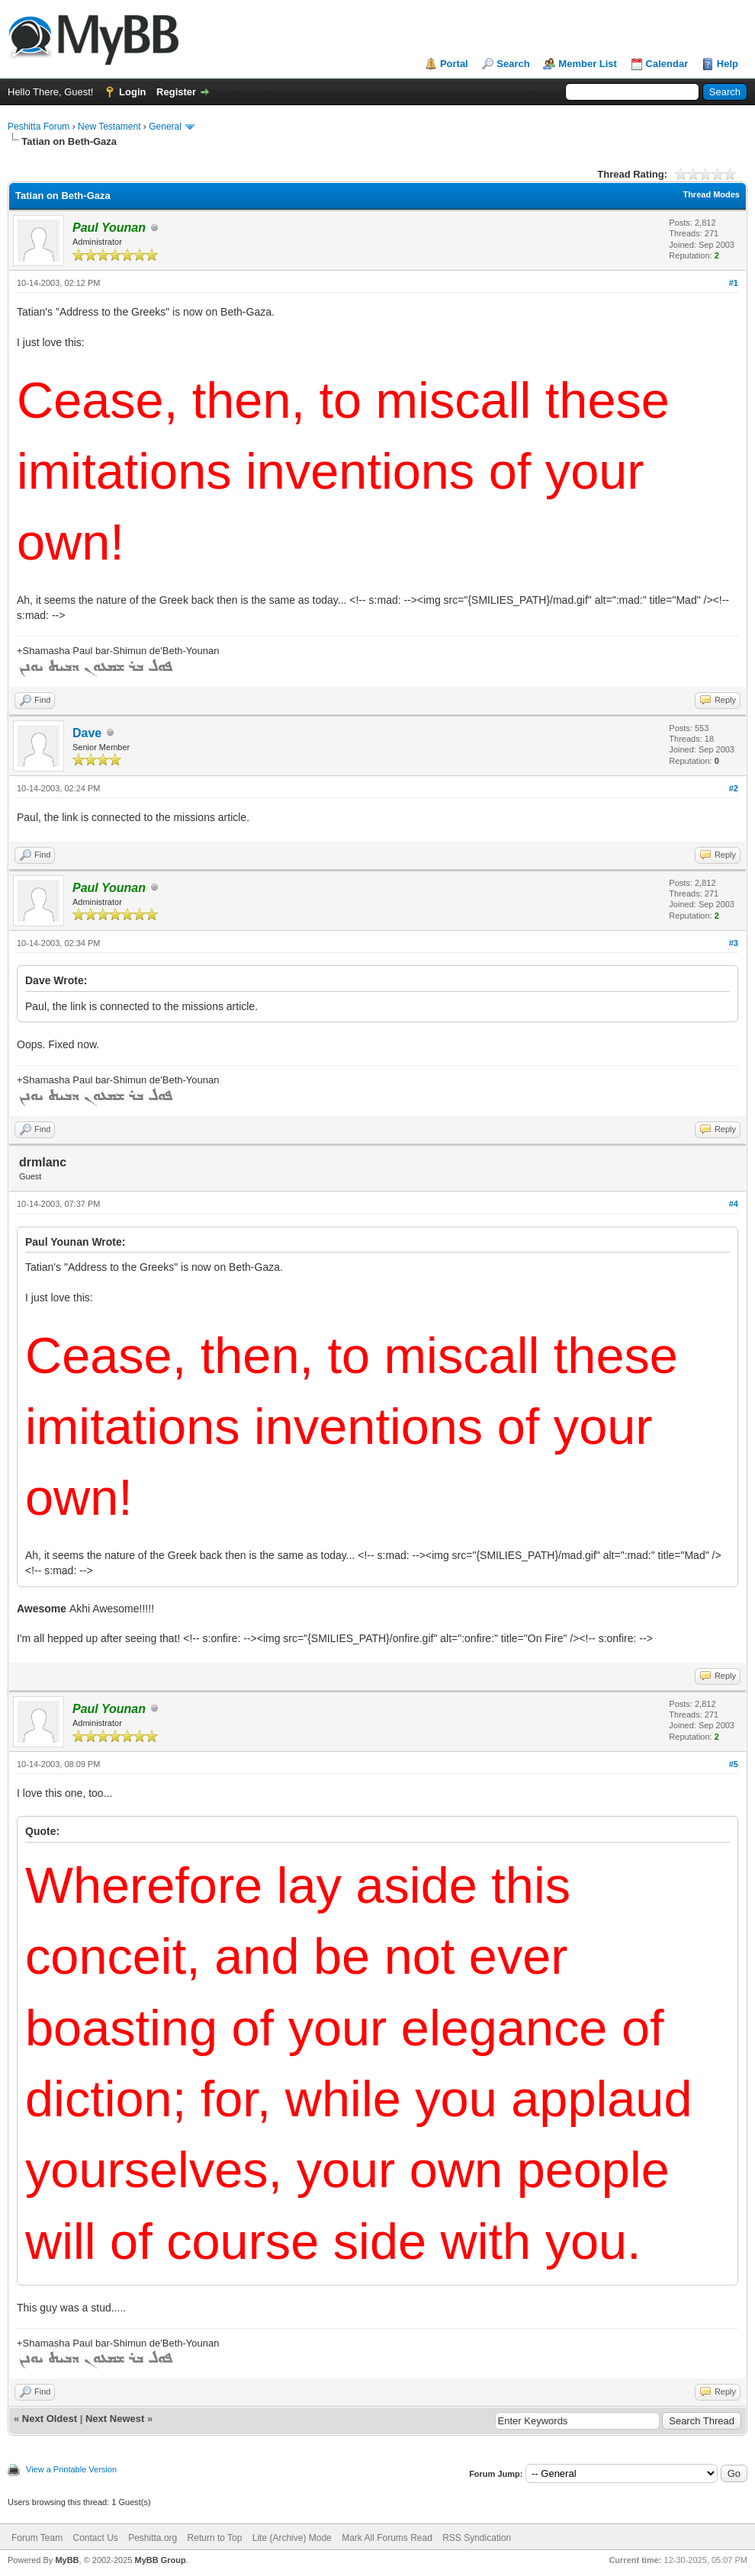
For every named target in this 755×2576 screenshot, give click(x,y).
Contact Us (94, 2538)
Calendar (667, 63)
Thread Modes (711, 194)
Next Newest (114, 2418)
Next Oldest (49, 2418)
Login (132, 92)
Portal (454, 63)
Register (176, 92)
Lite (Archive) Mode (292, 2538)
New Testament (109, 126)
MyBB (67, 2560)
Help (727, 63)
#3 (733, 943)
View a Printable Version (71, 2469)
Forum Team (37, 2538)
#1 (733, 282)
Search (512, 63)
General (165, 126)
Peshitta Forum (38, 126)
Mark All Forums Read (387, 2538)
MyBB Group (159, 2560)
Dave (86, 733)
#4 (733, 1203)
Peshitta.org (152, 2538)
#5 (733, 1764)
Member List (587, 63)
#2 (733, 788)
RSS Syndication (476, 2538)
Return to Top (215, 2538)
